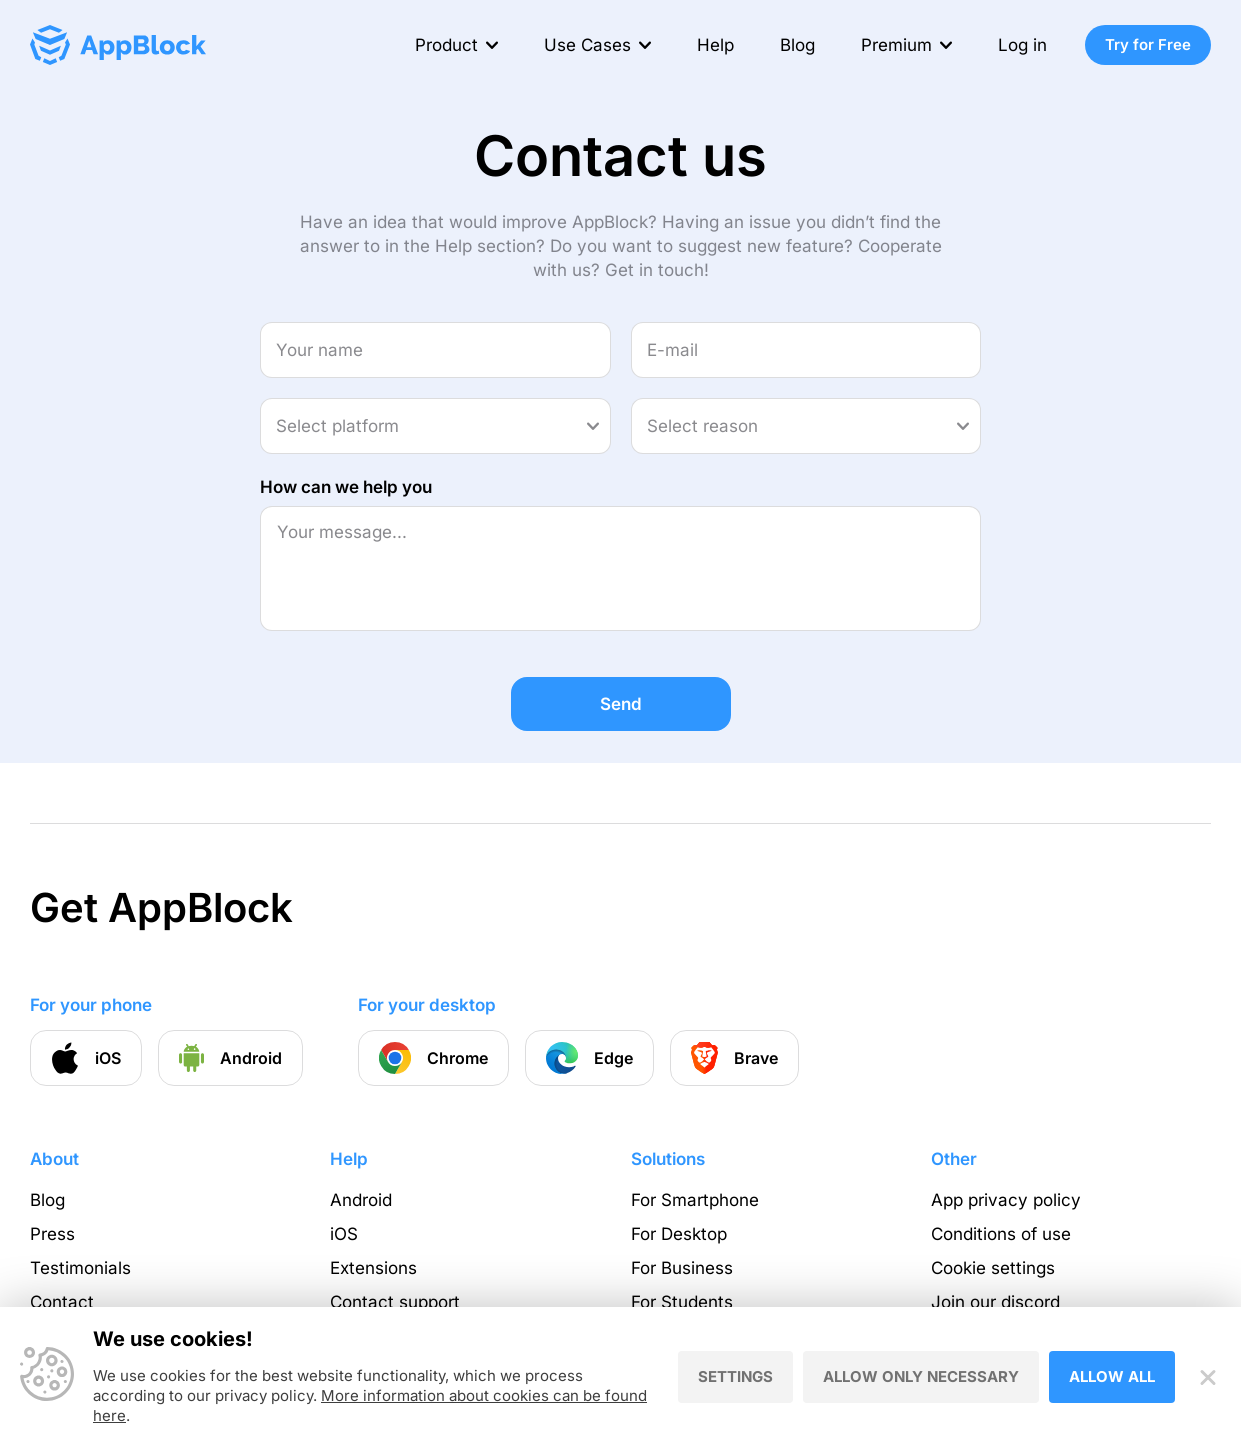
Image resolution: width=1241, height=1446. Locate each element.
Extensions (373, 1268)
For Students (682, 1302)
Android (361, 1200)
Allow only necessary (921, 1376)
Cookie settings (993, 1268)
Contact (62, 1302)
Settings (735, 1376)
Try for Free (1148, 44)
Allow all (1112, 1376)
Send (621, 704)
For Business (682, 1268)
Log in (1022, 45)
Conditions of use (1001, 1234)
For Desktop (679, 1234)
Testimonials (80, 1268)
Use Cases (587, 45)
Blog (797, 45)
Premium (896, 45)
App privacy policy (1006, 1200)
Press (52, 1234)
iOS (344, 1234)
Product (446, 45)
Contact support (395, 1302)
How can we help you (346, 487)
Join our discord (995, 1302)
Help (715, 45)
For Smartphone (695, 1200)
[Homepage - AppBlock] (118, 45)
